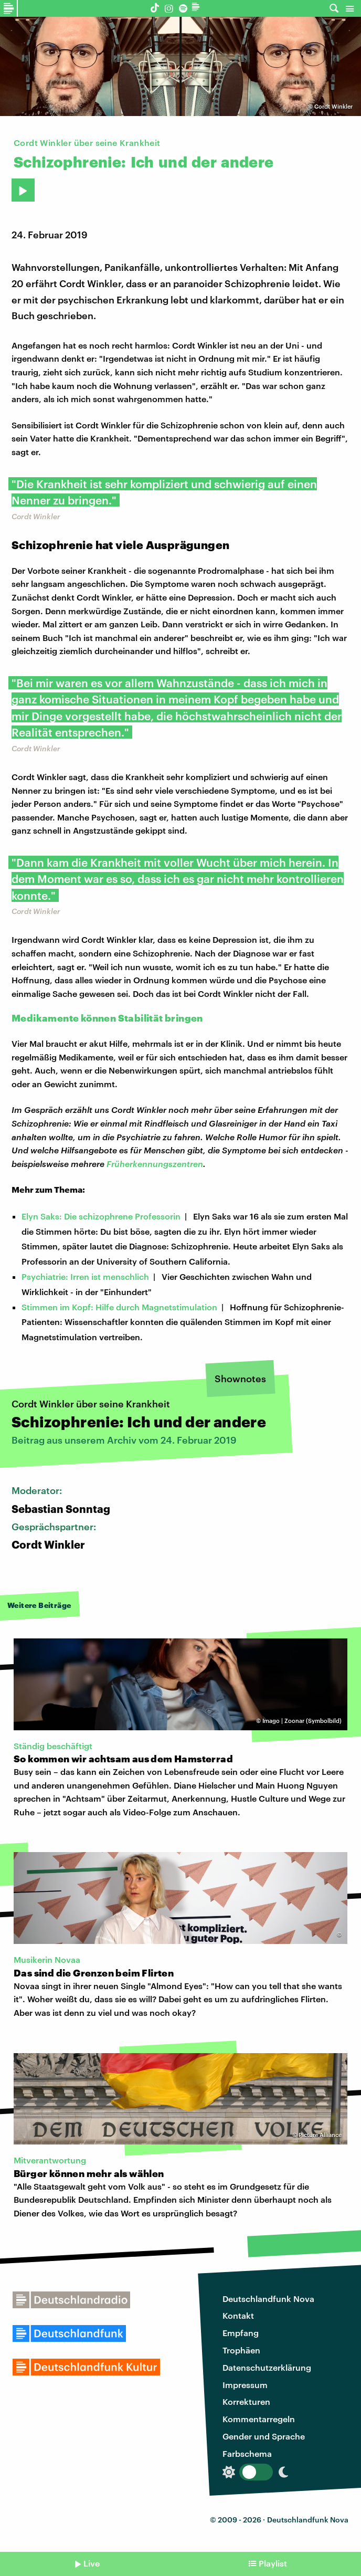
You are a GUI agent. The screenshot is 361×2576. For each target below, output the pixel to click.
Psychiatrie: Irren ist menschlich (85, 1276)
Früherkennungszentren (155, 1164)
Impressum (245, 2385)
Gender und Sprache (263, 2436)
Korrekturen (246, 2401)
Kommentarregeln (258, 2419)
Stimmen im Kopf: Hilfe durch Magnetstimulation (119, 1307)
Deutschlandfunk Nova (268, 2299)
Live (91, 2563)
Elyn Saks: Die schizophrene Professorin (101, 1216)
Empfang (240, 2333)
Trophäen (241, 2350)
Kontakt (238, 2315)
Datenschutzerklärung (266, 2367)
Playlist (273, 2563)
